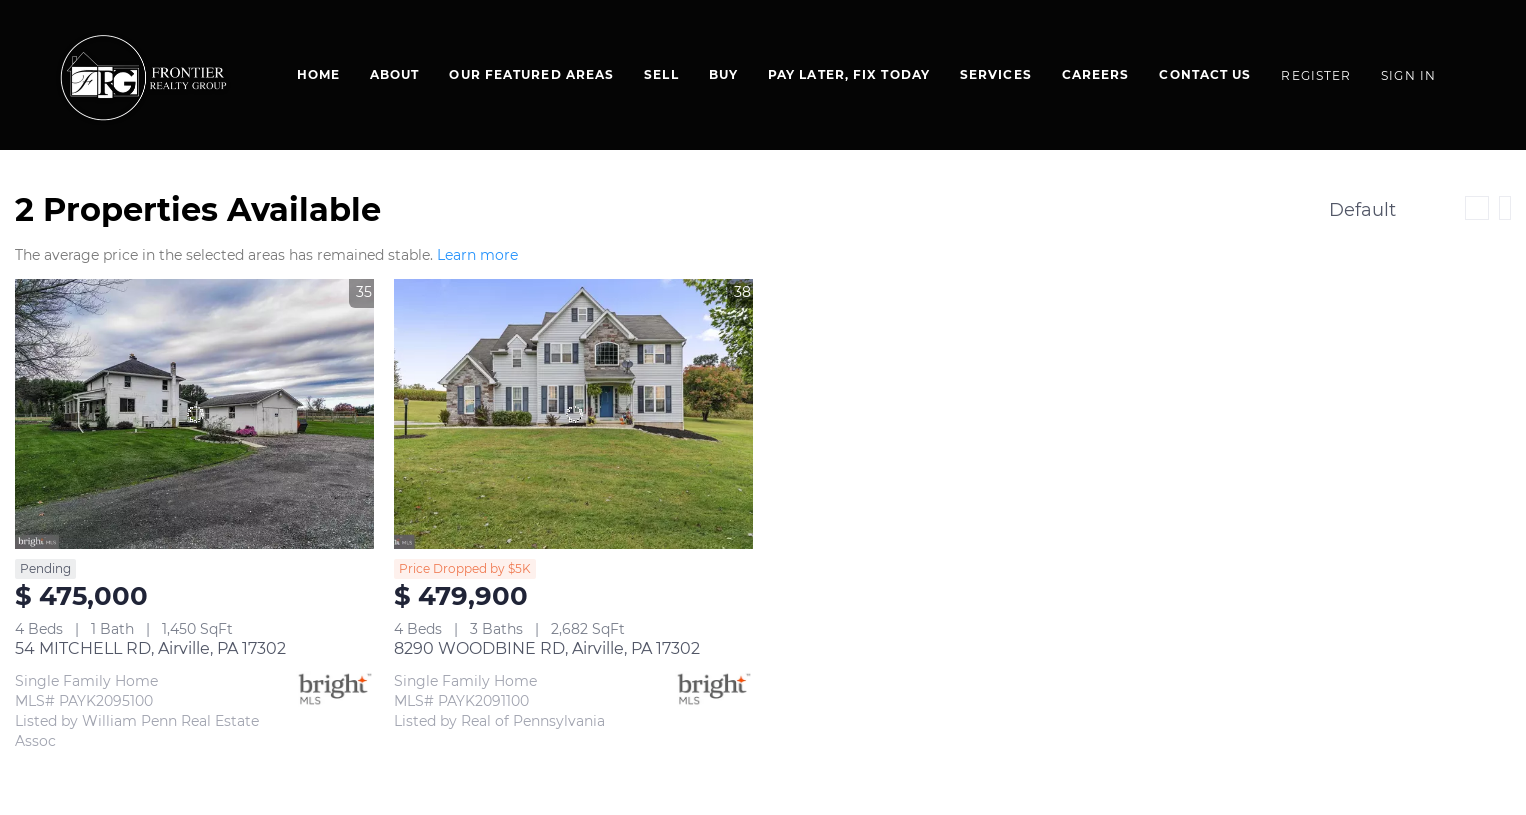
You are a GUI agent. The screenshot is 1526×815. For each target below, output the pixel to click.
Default (1362, 210)
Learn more (477, 255)
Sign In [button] (1408, 75)
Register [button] (1316, 75)
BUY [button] (723, 74)
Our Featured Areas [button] (531, 74)
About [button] (395, 74)
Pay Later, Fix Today (849, 74)
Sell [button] (661, 74)
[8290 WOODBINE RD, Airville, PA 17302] (573, 413)
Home (318, 74)
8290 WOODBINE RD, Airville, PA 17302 (547, 648)
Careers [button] (1096, 74)
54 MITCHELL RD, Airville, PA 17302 (150, 648)
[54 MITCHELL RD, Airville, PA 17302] (194, 413)
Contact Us (1205, 74)
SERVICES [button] (996, 74)
